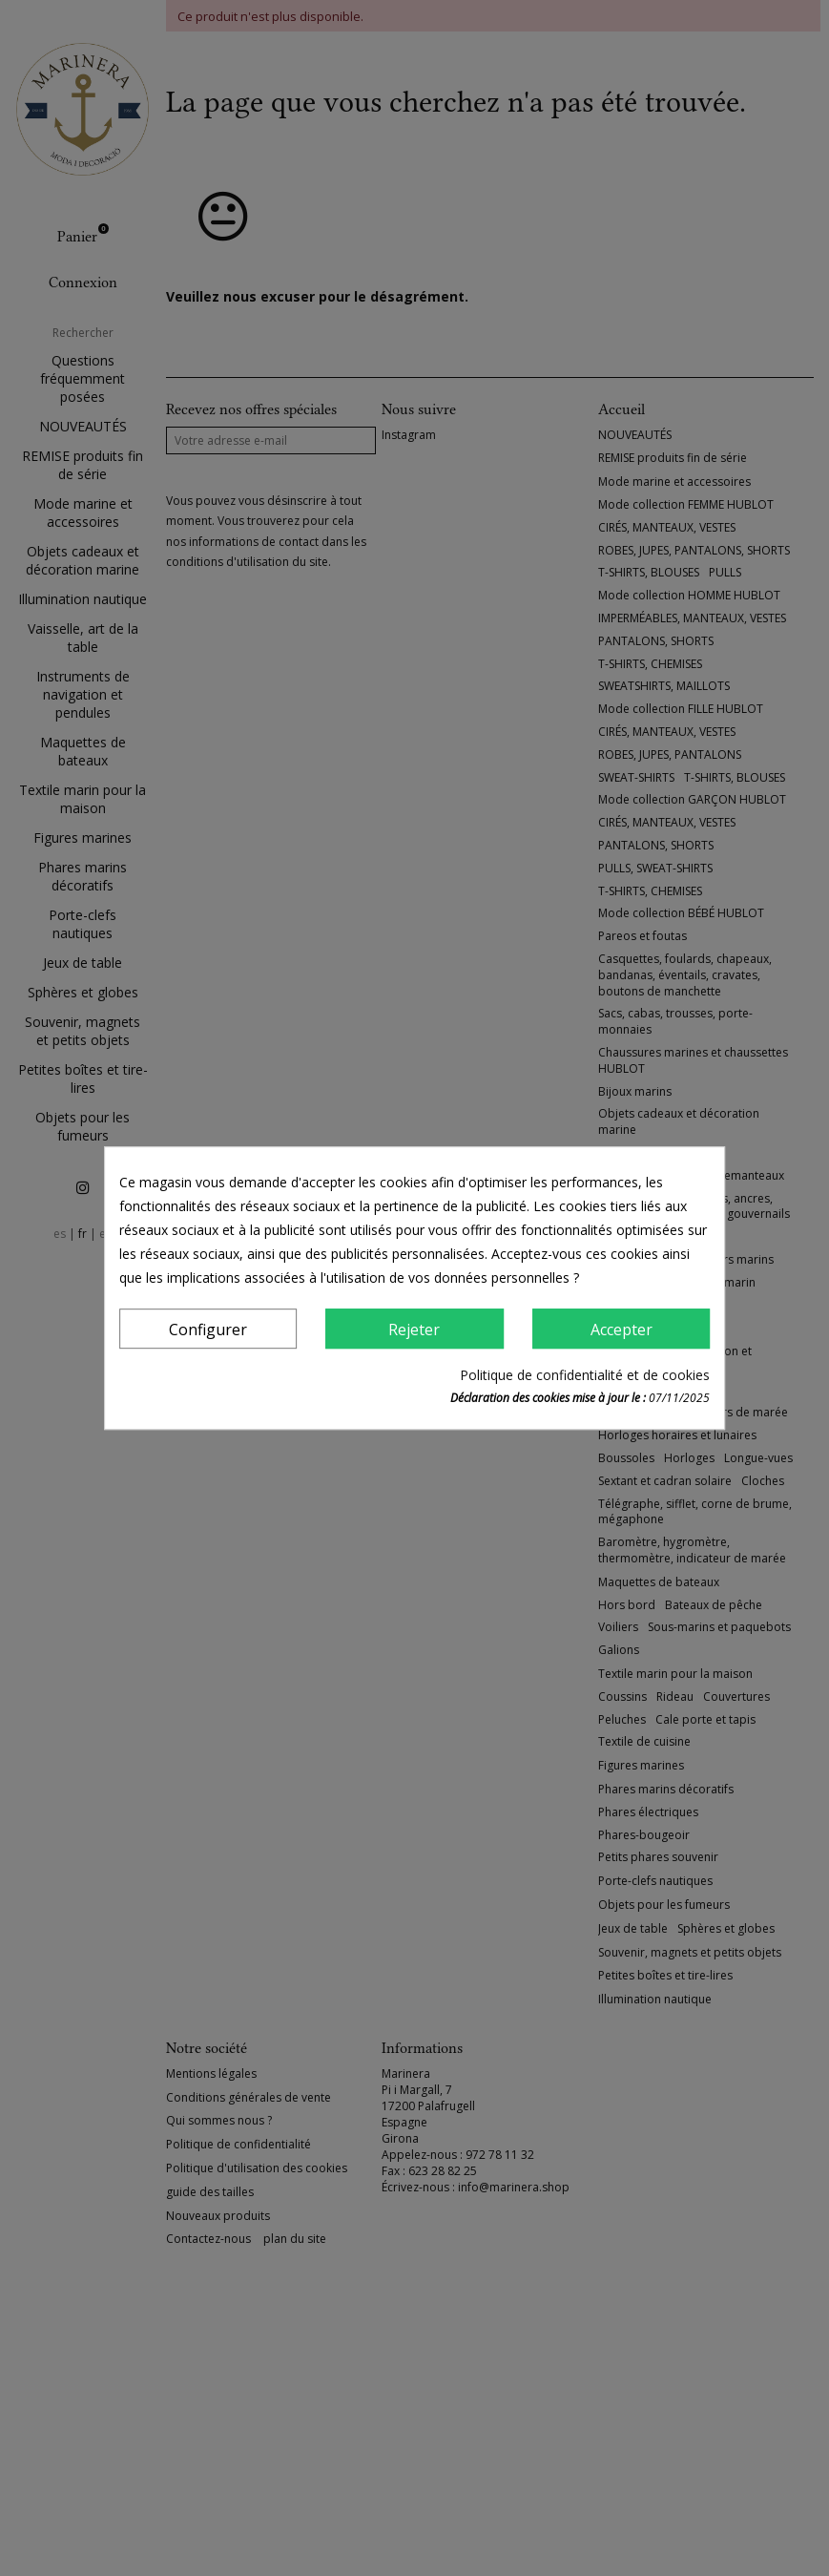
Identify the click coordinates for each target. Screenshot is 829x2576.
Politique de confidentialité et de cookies (585, 1375)
